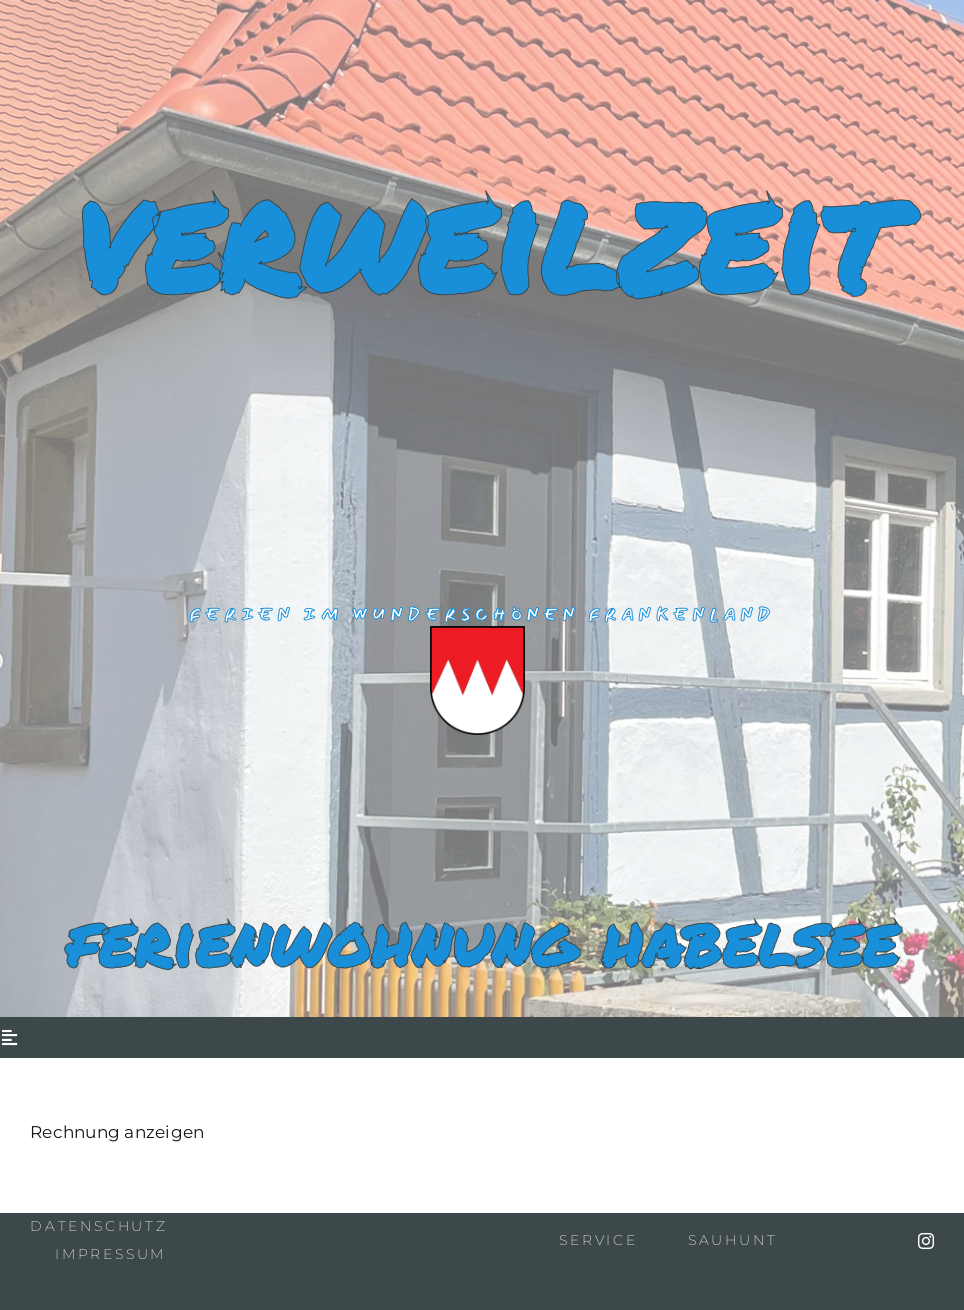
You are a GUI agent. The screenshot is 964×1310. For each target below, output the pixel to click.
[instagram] (926, 1241)
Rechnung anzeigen (117, 1132)
